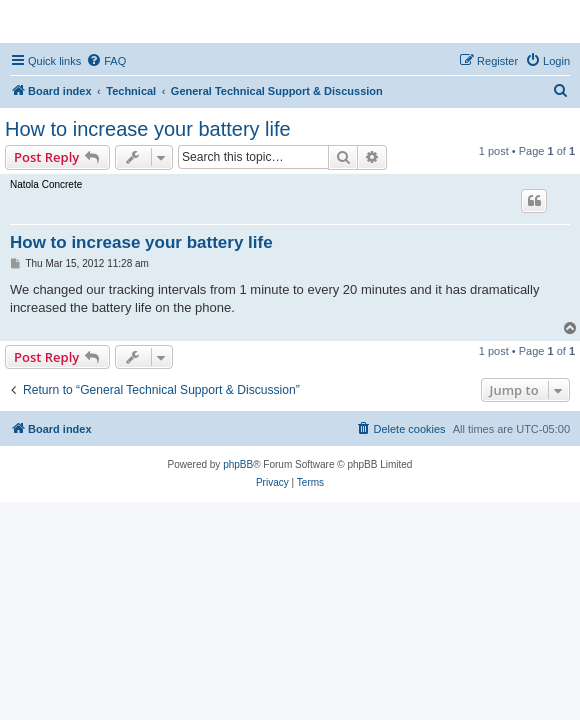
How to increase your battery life (148, 129)
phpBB (238, 464)
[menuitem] (106, 61)
